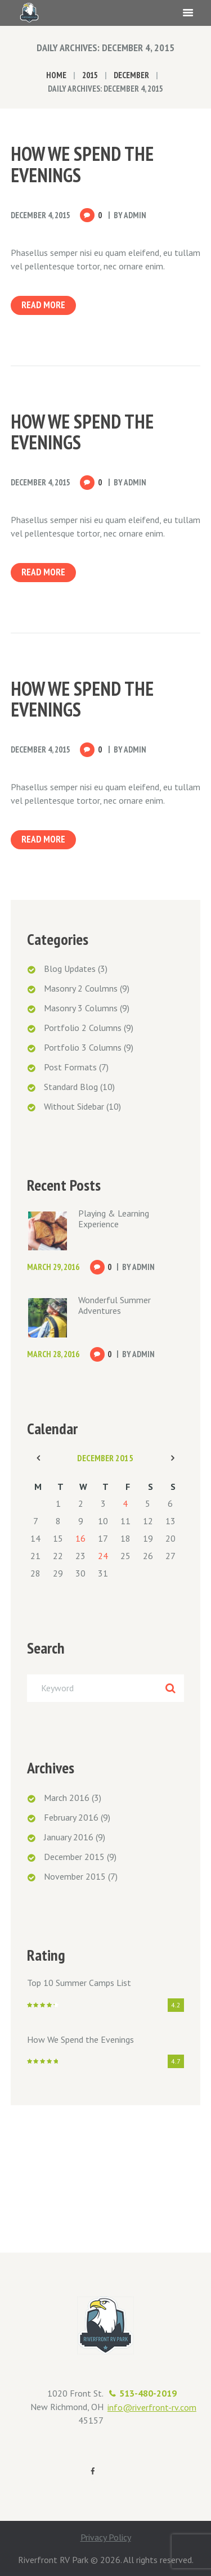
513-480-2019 (148, 2393)
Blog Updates (70, 968)
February (71, 1817)
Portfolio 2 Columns (83, 1027)
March (66, 1797)
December (131, 75)
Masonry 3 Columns (81, 1008)
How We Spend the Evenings (82, 164)
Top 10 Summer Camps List (79, 1982)
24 (103, 1555)
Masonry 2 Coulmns (81, 988)
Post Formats (70, 1067)
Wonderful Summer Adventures (114, 1305)
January (68, 1837)
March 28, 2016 (53, 1354)
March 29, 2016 (53, 1267)
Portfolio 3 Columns (83, 1047)
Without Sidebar (74, 1106)
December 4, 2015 (40, 215)
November (75, 1876)
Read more (43, 305)
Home (56, 75)
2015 (90, 75)
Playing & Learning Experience (113, 1219)
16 (80, 1538)
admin (135, 215)
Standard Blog (71, 1086)
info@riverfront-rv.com (151, 2407)
